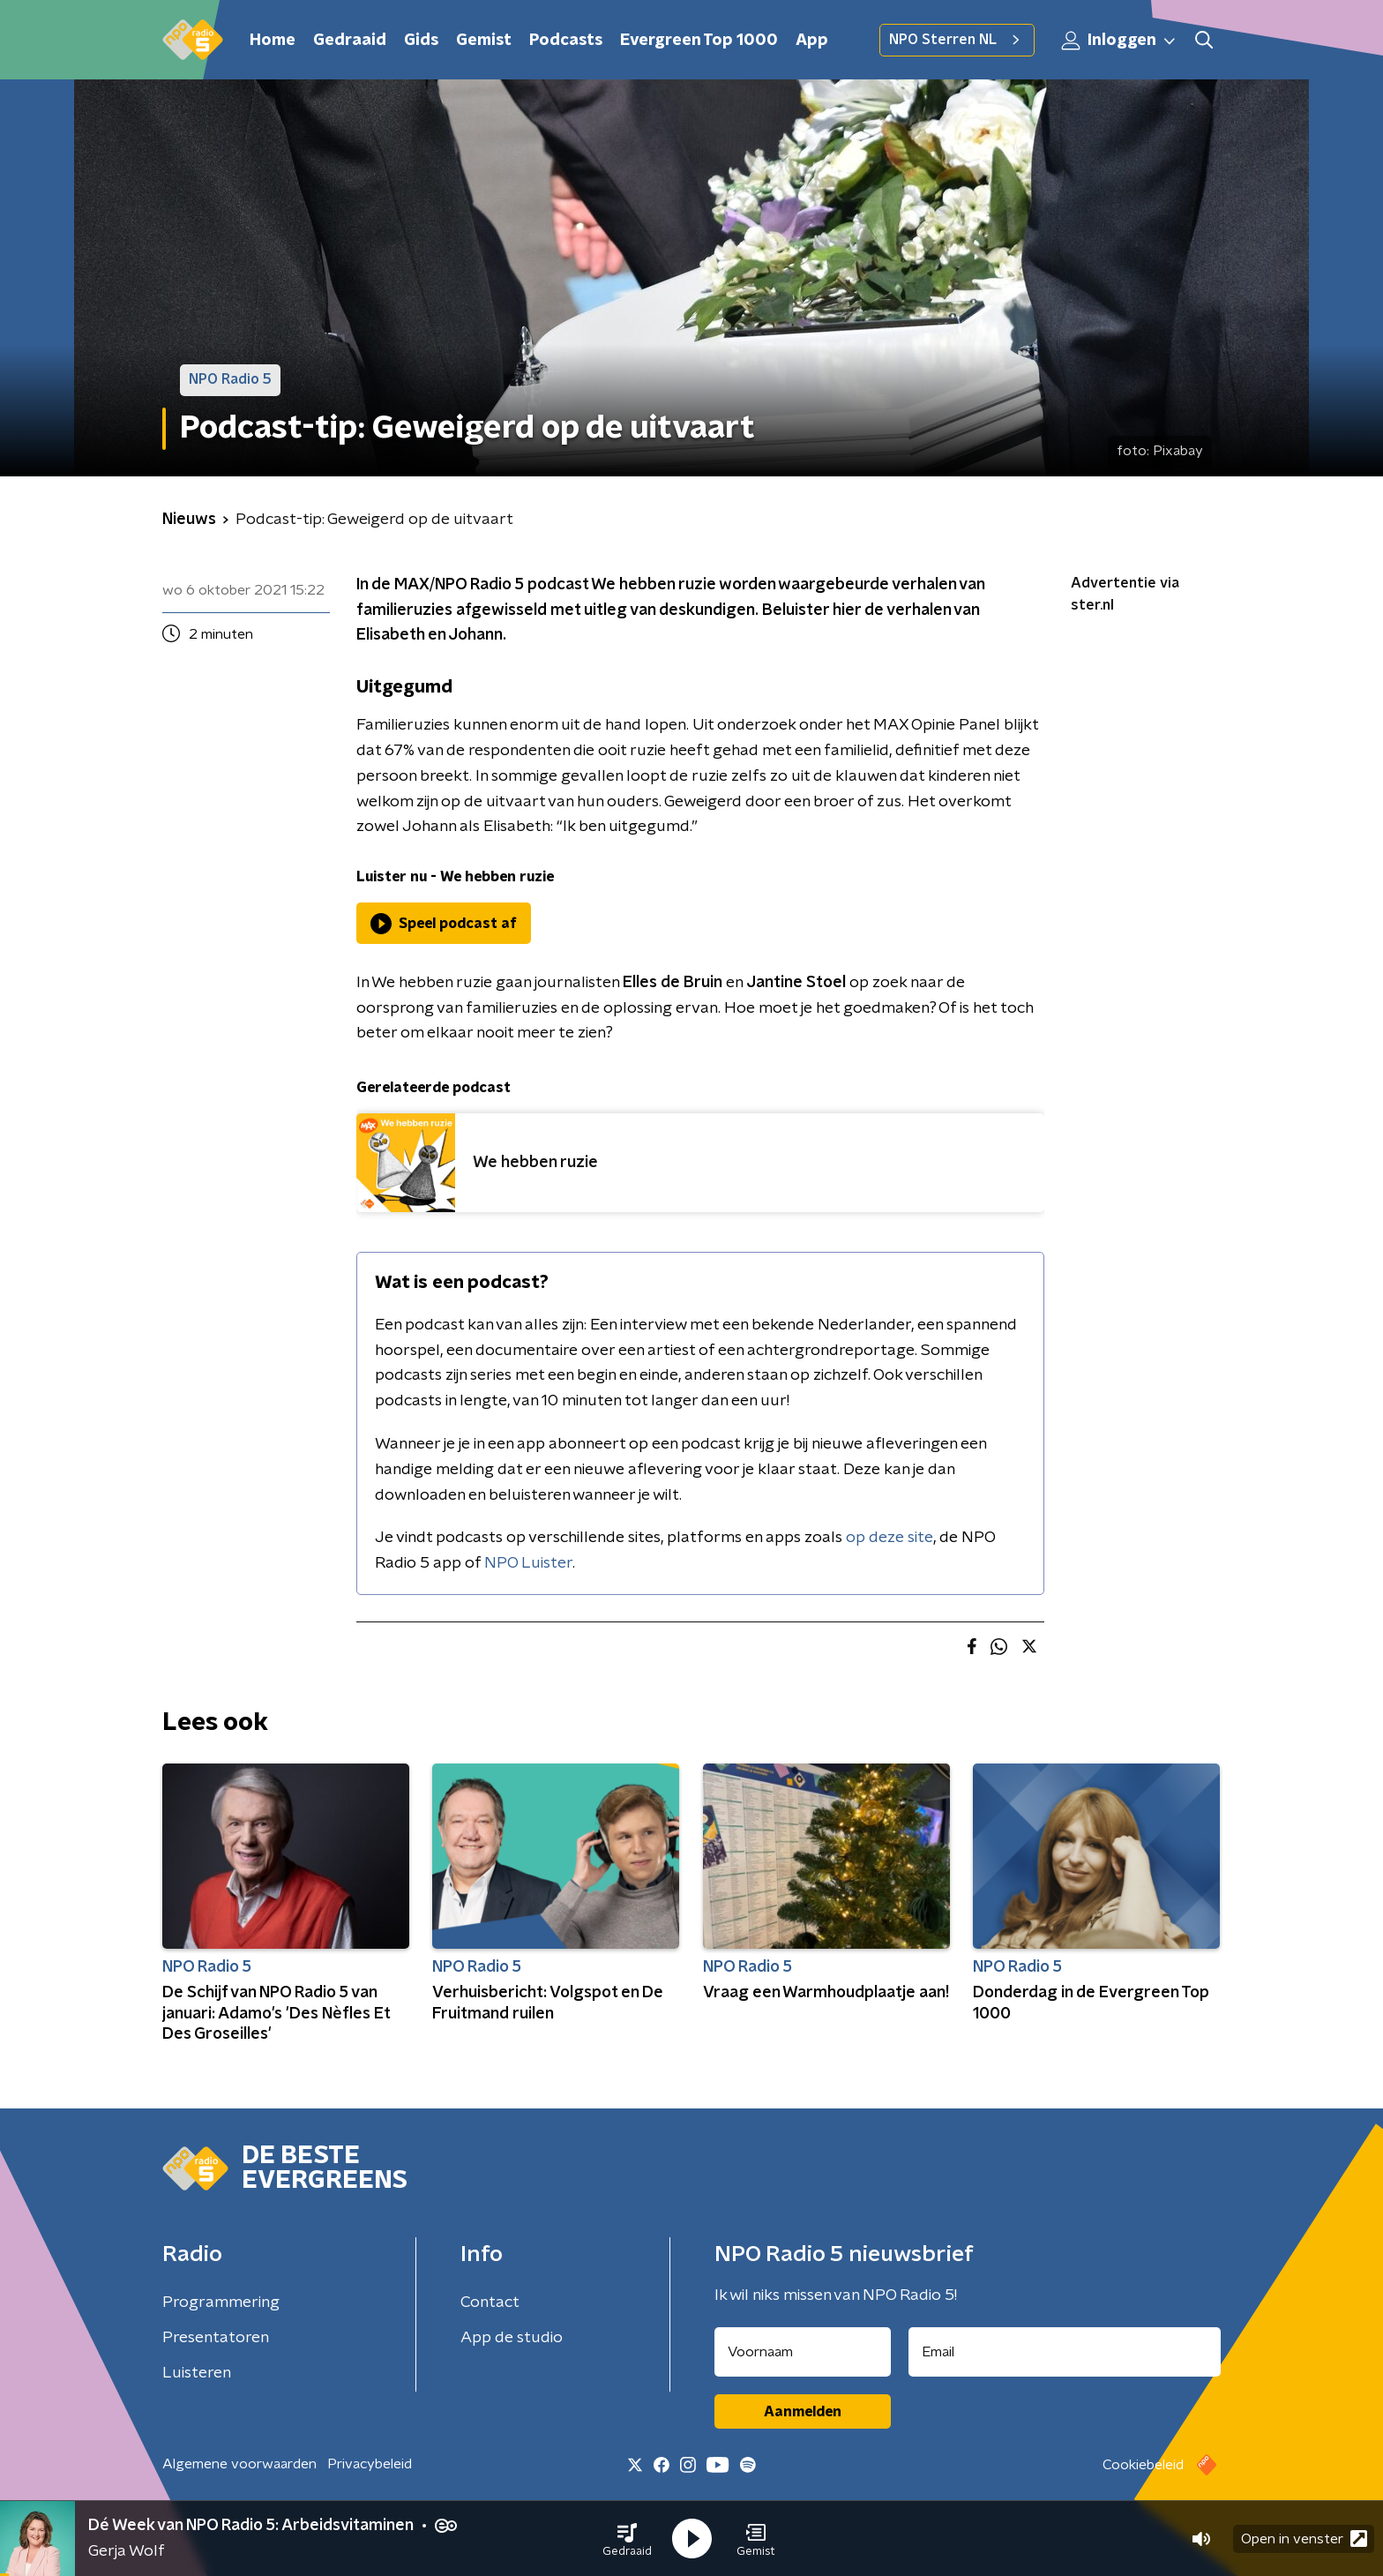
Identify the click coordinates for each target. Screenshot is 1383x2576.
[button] (627, 2539)
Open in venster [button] (1304, 2538)
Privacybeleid (369, 2464)
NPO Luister (528, 1563)
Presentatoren (215, 2338)
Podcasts (565, 41)
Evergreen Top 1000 (699, 41)
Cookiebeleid (1143, 2465)
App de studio (511, 2338)
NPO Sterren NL (957, 40)
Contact (490, 2302)
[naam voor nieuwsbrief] (802, 2352)
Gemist (484, 41)
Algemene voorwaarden (239, 2464)
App (812, 41)
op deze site (889, 1538)
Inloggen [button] (1119, 40)
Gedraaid (349, 41)
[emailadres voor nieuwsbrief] (1065, 2352)
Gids (421, 41)
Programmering (221, 2302)
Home (272, 41)
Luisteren (196, 2373)
